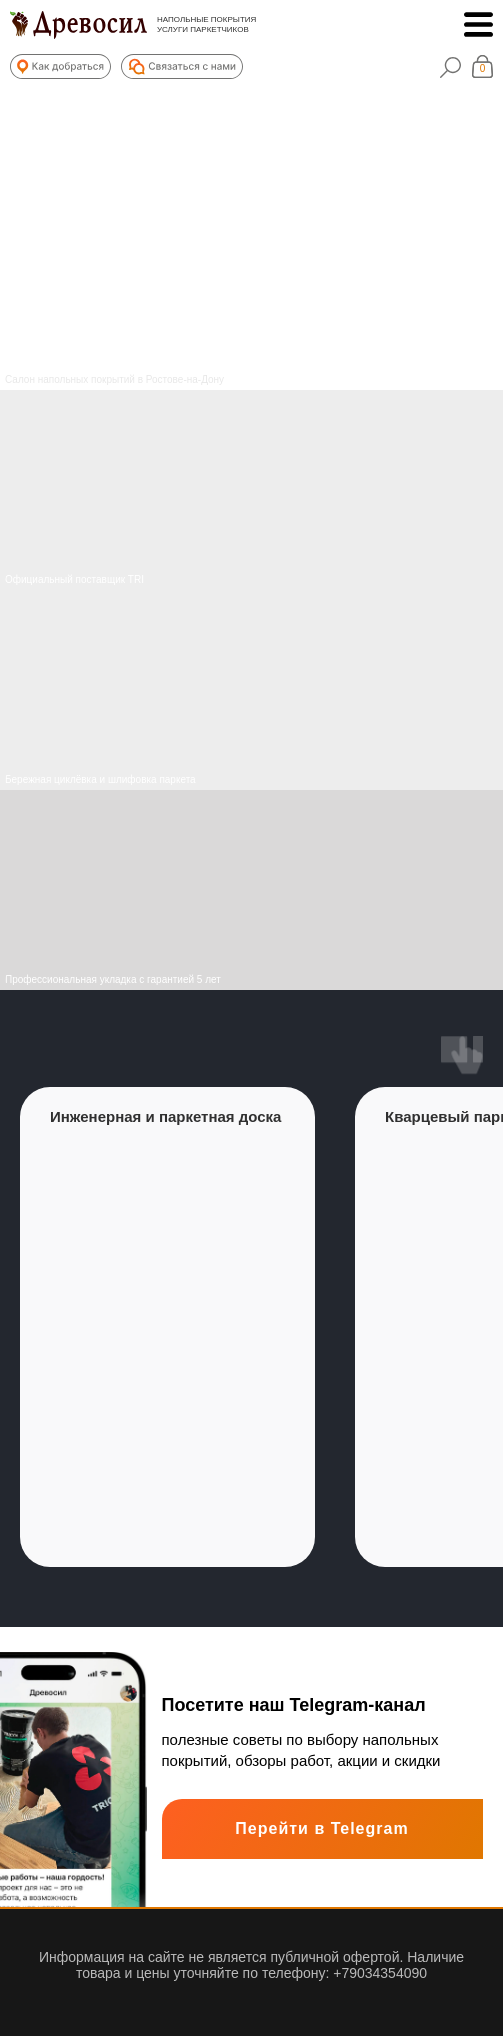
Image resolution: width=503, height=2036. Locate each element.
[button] (60, 66)
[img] (251, 690)
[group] (167, 1327)
